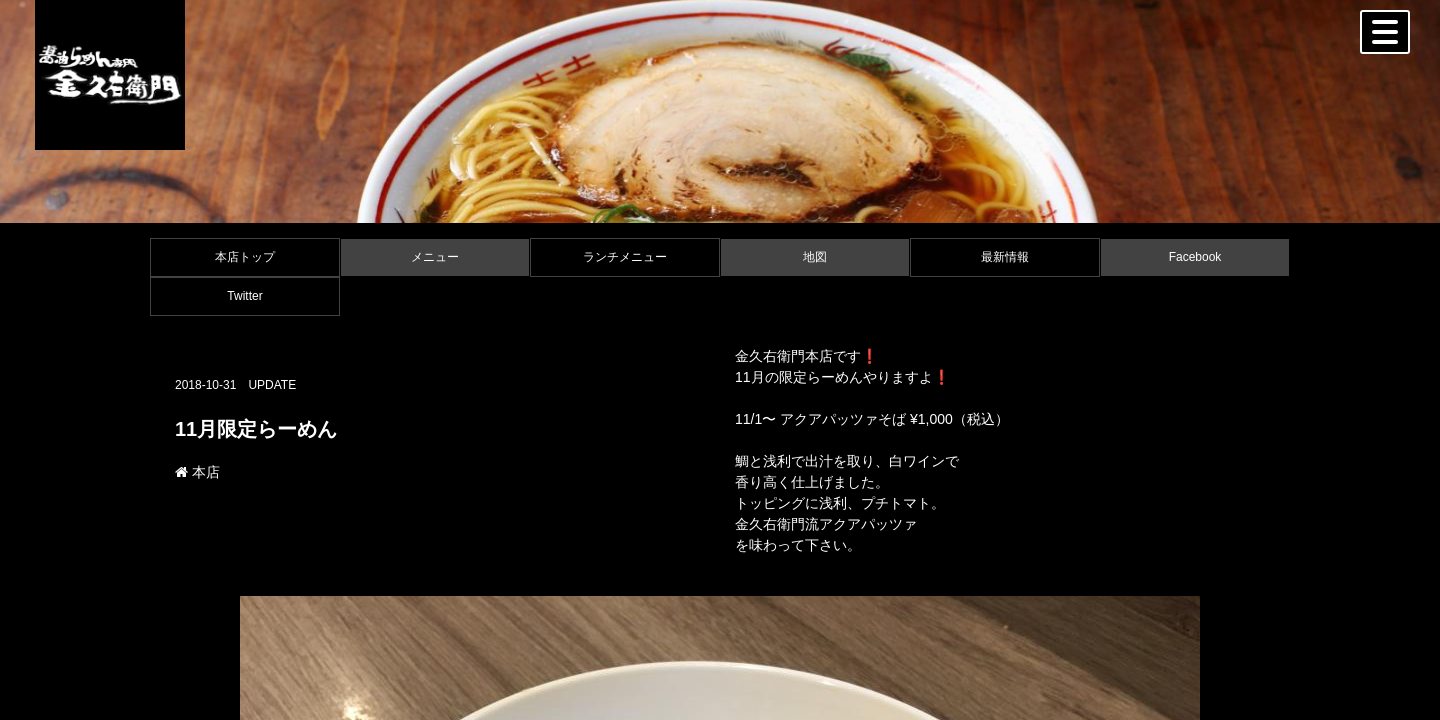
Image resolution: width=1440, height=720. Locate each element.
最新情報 (1005, 257)
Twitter (244, 296)
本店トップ (245, 257)
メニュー (435, 257)
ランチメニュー (625, 257)
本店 (197, 472)
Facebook (1195, 257)
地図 (815, 257)
